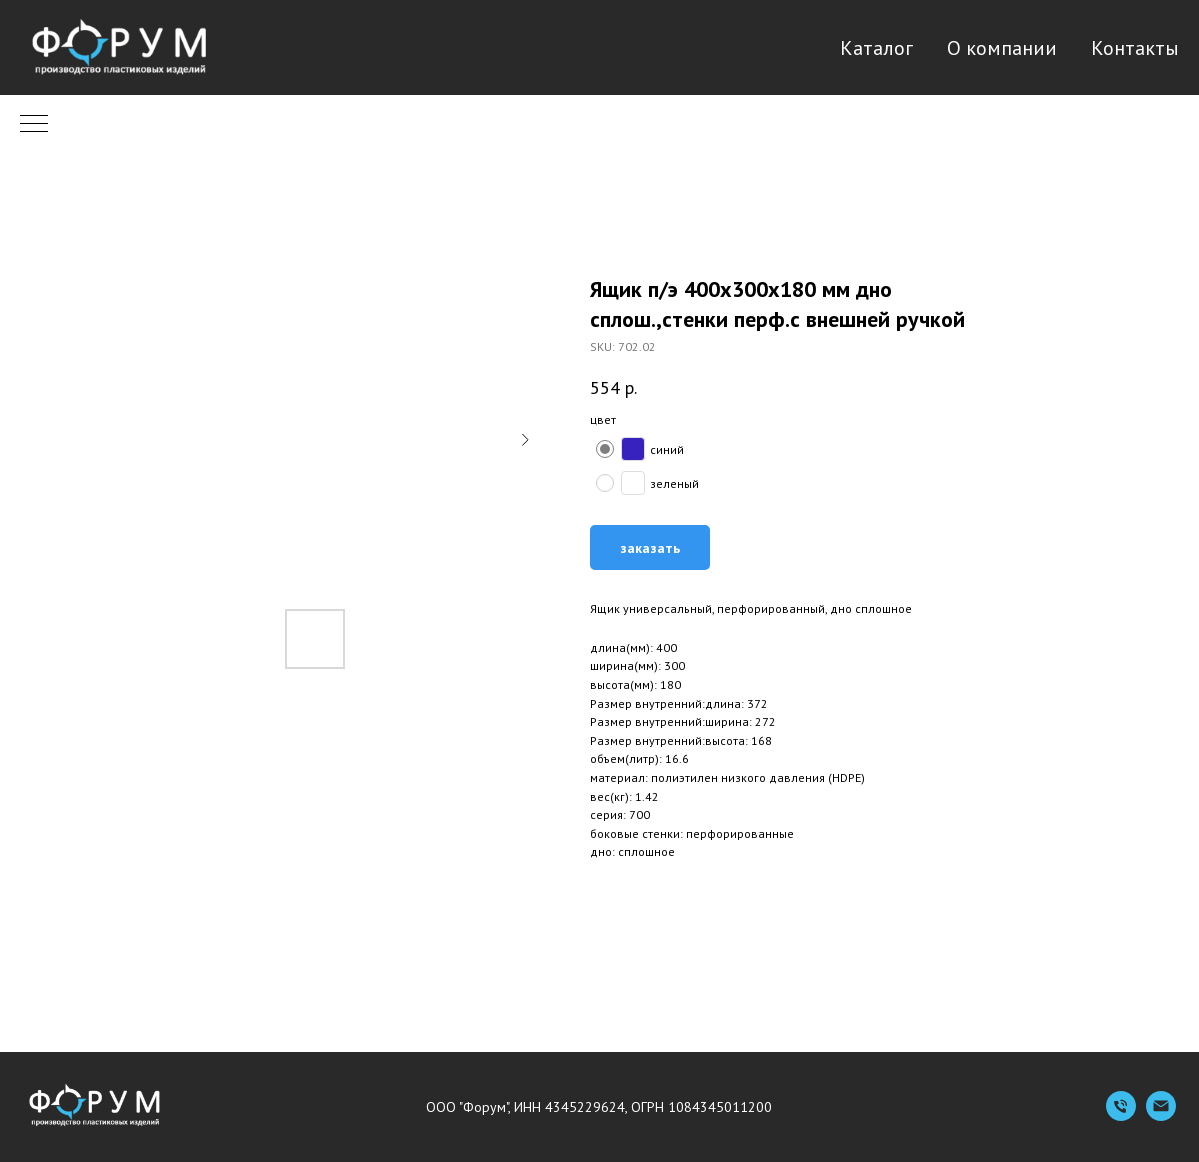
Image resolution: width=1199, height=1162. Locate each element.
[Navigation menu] (34, 125)
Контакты (1135, 48)
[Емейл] (1161, 1115)
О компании (1002, 48)
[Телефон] (1121, 1115)
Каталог (876, 48)
